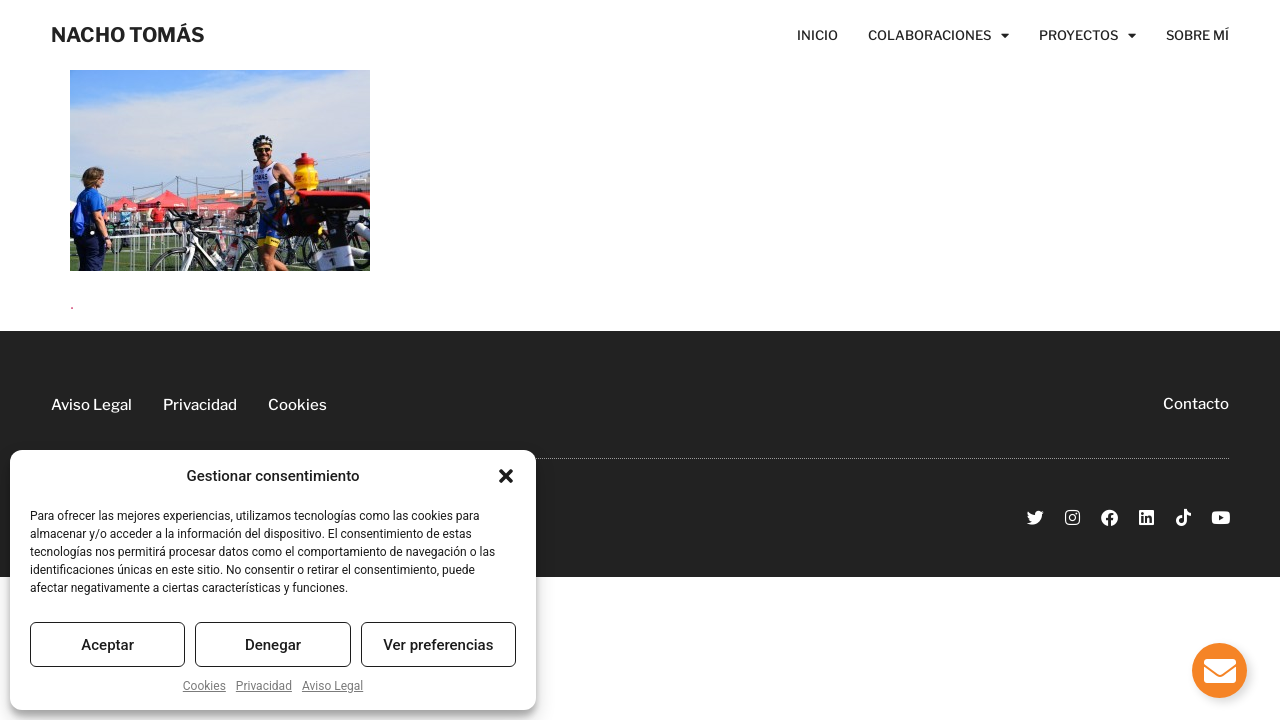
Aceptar (107, 645)
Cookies (204, 686)
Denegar (273, 645)
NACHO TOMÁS (128, 35)
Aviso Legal (332, 686)
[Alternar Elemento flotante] (1219, 670)
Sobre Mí (1197, 35)
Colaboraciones (938, 35)
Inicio (817, 35)
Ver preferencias (438, 645)
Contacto (1196, 404)
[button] (506, 476)
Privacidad (264, 686)
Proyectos (1087, 35)
